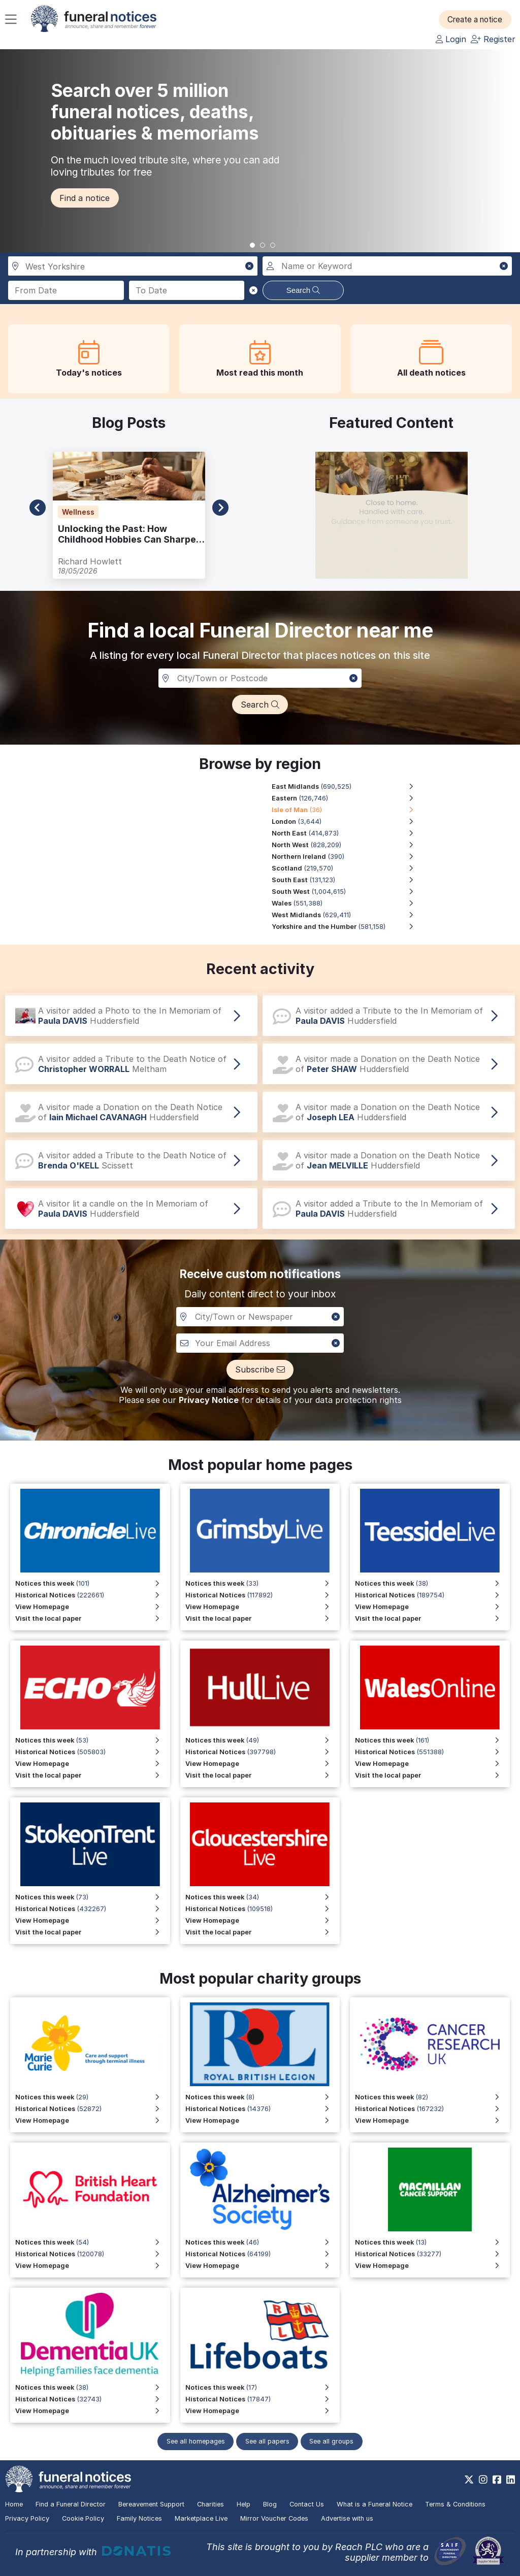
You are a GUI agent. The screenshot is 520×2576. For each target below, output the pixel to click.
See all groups (334, 2441)
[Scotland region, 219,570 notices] (348, 868)
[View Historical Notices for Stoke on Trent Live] (92, 1909)
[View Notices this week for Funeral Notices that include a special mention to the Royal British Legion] (262, 2097)
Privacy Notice (209, 1400)
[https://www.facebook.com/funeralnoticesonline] (497, 2479)
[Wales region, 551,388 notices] (348, 903)
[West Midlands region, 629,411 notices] (348, 915)
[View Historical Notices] (92, 1752)
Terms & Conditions (455, 2504)
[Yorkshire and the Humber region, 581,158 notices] (348, 926)
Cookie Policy (83, 2518)
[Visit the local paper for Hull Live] (262, 1775)
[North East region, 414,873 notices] (348, 833)
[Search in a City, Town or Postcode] (260, 678)
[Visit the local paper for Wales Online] (432, 1775)
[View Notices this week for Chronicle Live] (92, 1583)
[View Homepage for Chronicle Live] (92, 1607)
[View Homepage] (92, 1763)
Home (14, 2504)
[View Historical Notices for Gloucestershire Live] (262, 1909)
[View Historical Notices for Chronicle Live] (92, 1595)
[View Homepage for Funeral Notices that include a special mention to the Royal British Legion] (262, 2120)
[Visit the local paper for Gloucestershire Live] (262, 1932)
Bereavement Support (151, 2504)
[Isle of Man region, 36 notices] (348, 810)
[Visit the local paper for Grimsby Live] (262, 1618)
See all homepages (193, 2441)
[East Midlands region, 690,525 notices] (348, 786)
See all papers (267, 2441)
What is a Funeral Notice (374, 2504)
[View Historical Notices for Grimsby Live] (262, 1595)
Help (243, 2504)
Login (451, 39)
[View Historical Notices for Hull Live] (262, 1752)
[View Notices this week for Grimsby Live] (262, 1583)
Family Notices (139, 2518)
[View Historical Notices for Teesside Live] (432, 1595)
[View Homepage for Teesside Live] (432, 1607)
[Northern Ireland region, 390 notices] (348, 856)
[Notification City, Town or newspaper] (260, 1316)
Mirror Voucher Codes (274, 2518)
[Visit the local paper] (92, 1775)
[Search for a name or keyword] (387, 266)
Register (493, 39)
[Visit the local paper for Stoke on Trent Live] (92, 1932)
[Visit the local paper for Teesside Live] (432, 1618)
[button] (479, 19)
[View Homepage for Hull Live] (262, 1763)
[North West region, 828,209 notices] (348, 845)
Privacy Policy (27, 2518)
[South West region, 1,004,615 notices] (348, 891)
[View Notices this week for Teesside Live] (432, 1583)
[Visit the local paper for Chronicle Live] (92, 1618)
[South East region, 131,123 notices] (348, 880)
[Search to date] (187, 290)
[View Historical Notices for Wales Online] (432, 1752)
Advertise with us (347, 2518)
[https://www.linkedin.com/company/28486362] (510, 2479)
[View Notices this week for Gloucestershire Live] (262, 1897)
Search (303, 290)
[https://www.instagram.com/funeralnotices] (483, 2479)
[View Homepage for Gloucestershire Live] (262, 1920)
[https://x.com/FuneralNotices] (469, 2479)
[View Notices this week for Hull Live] (262, 1740)
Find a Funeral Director (71, 2504)
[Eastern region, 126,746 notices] (348, 798)
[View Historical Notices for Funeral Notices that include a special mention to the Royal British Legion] (262, 2109)
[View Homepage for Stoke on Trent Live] (92, 1920)
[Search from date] (66, 290)
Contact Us (306, 2504)
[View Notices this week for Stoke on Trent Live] (92, 1897)
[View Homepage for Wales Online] (432, 1763)
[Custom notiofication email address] (260, 1343)
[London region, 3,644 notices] (348, 821)
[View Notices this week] (92, 1740)
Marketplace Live (201, 2518)
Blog (270, 2504)
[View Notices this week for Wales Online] (432, 1740)
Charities (210, 2504)
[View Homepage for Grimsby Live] (262, 1607)
